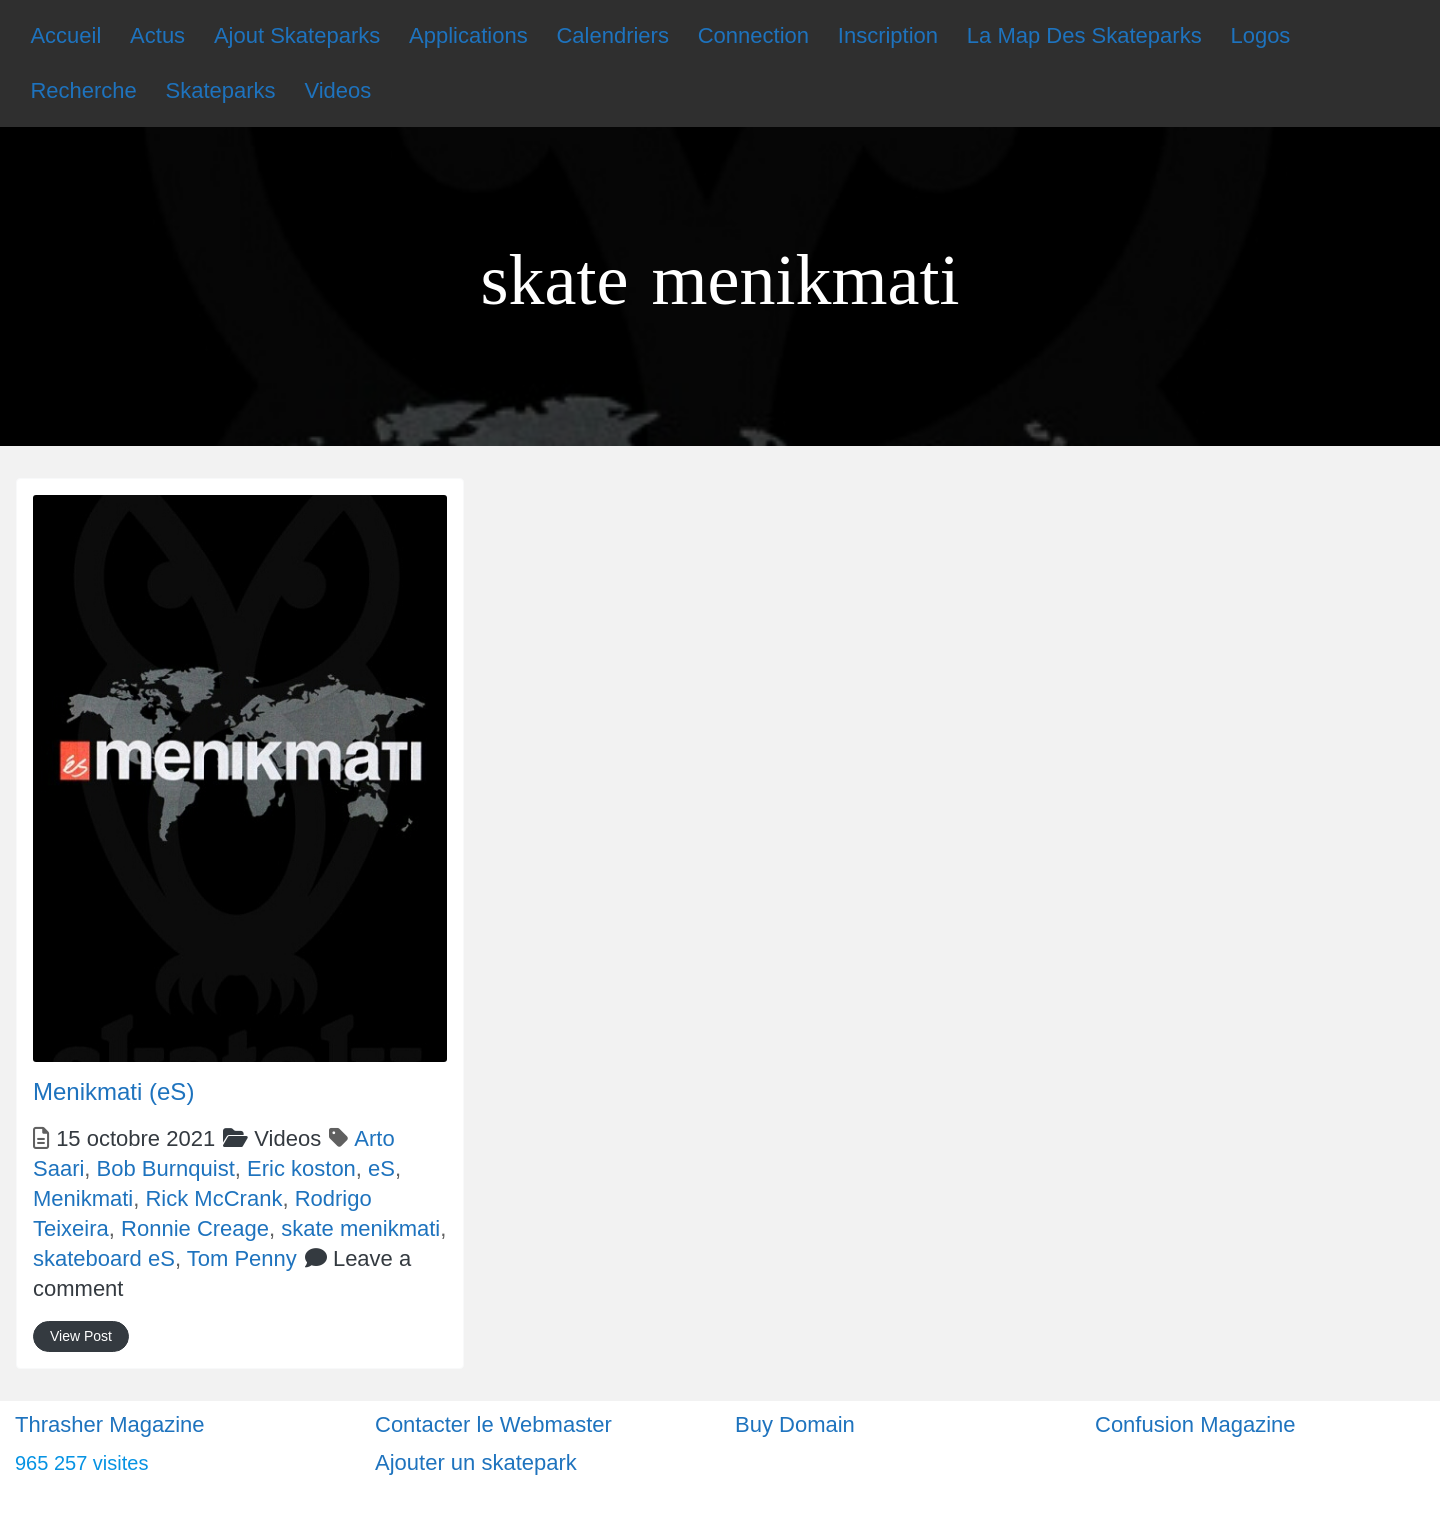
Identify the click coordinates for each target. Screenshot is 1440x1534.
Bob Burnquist (166, 1168)
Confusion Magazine (1195, 1424)
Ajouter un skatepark (476, 1462)
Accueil (65, 35)
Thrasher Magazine (110, 1424)
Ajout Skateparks (297, 35)
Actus (157, 35)
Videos (337, 90)
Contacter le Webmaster (493, 1424)
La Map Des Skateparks (1084, 35)
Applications (468, 35)
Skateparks (221, 90)
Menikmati (83, 1198)
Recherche (83, 90)
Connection (753, 35)
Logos (1260, 35)
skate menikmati (360, 1228)
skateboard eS (104, 1258)
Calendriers (612, 35)
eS (381, 1168)
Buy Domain (795, 1424)
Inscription (888, 35)
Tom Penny (242, 1258)
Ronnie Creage (195, 1228)
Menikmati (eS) (113, 1091)
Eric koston (301, 1168)
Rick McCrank (213, 1198)
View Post (81, 1336)
